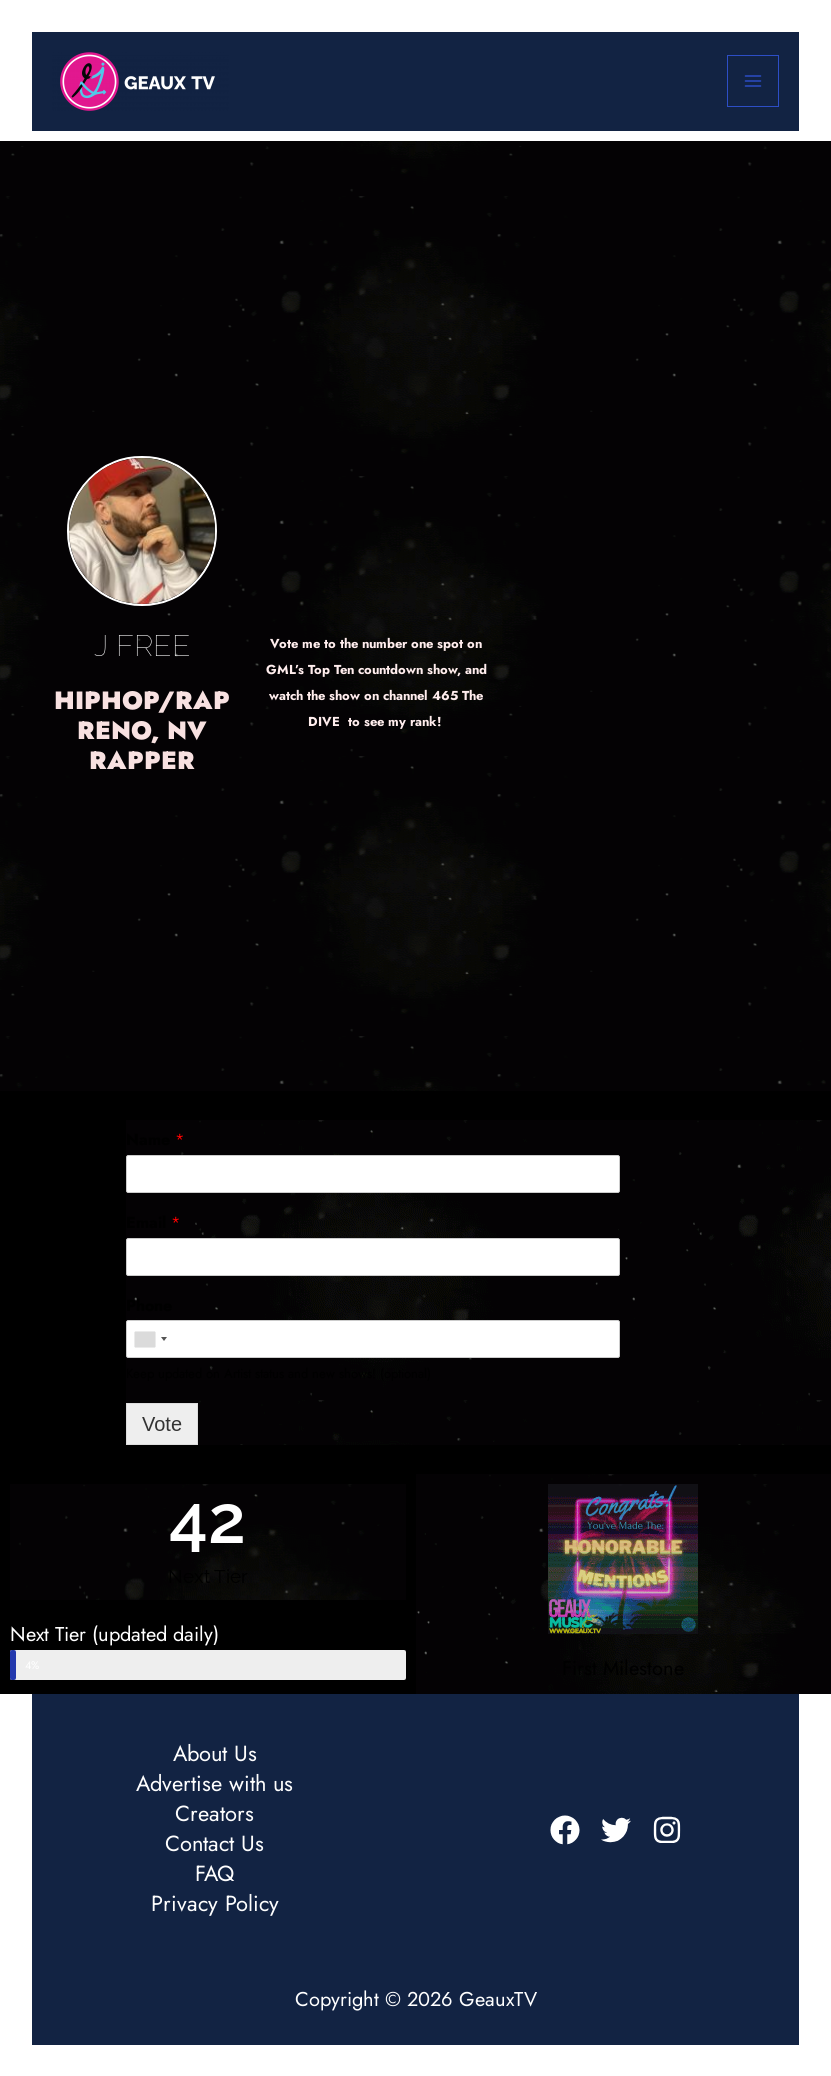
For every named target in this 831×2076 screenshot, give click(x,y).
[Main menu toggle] (753, 81)
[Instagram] (667, 1830)
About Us (215, 1754)
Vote (162, 1424)
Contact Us (214, 1844)
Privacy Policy (215, 1904)
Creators (214, 1814)
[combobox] (150, 1339)
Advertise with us (214, 1784)
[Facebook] (565, 1830)
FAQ (214, 1874)
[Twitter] (616, 1830)
